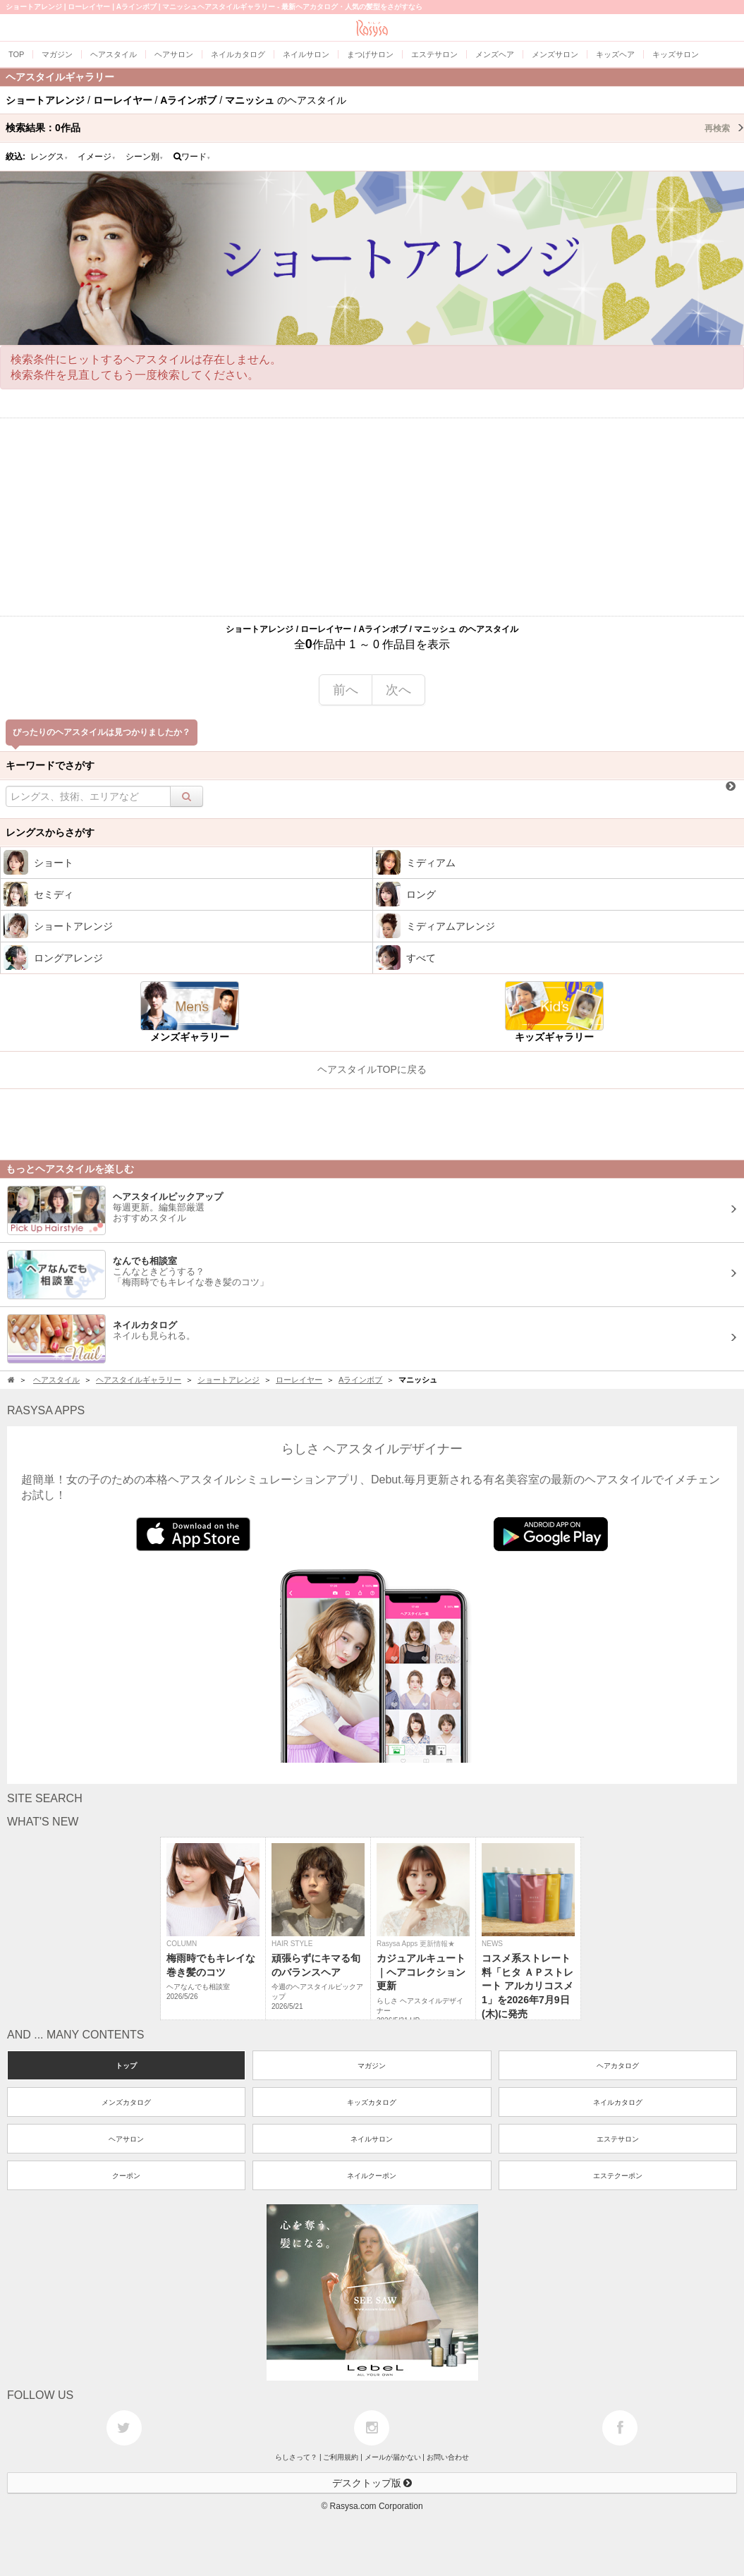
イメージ (97, 157)
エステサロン (618, 2139)
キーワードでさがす (50, 765)
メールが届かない (393, 2457)
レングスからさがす (50, 832)
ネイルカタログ (617, 2102)
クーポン (126, 2176)
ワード (192, 157)
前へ (345, 690)
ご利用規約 (340, 2457)
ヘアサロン (126, 2139)
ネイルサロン (371, 2139)
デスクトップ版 (372, 2483)
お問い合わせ (448, 2457)
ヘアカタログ (618, 2066)
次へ (398, 690)
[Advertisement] (372, 517)
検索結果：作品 (375, 127)
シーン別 (145, 157)
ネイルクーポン (371, 2176)
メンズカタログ (126, 2102)
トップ (126, 2066)
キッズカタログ (371, 2102)
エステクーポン (617, 2176)
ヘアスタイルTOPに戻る (372, 1069)
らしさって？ (296, 2457)
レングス (49, 157)
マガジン (372, 2066)
